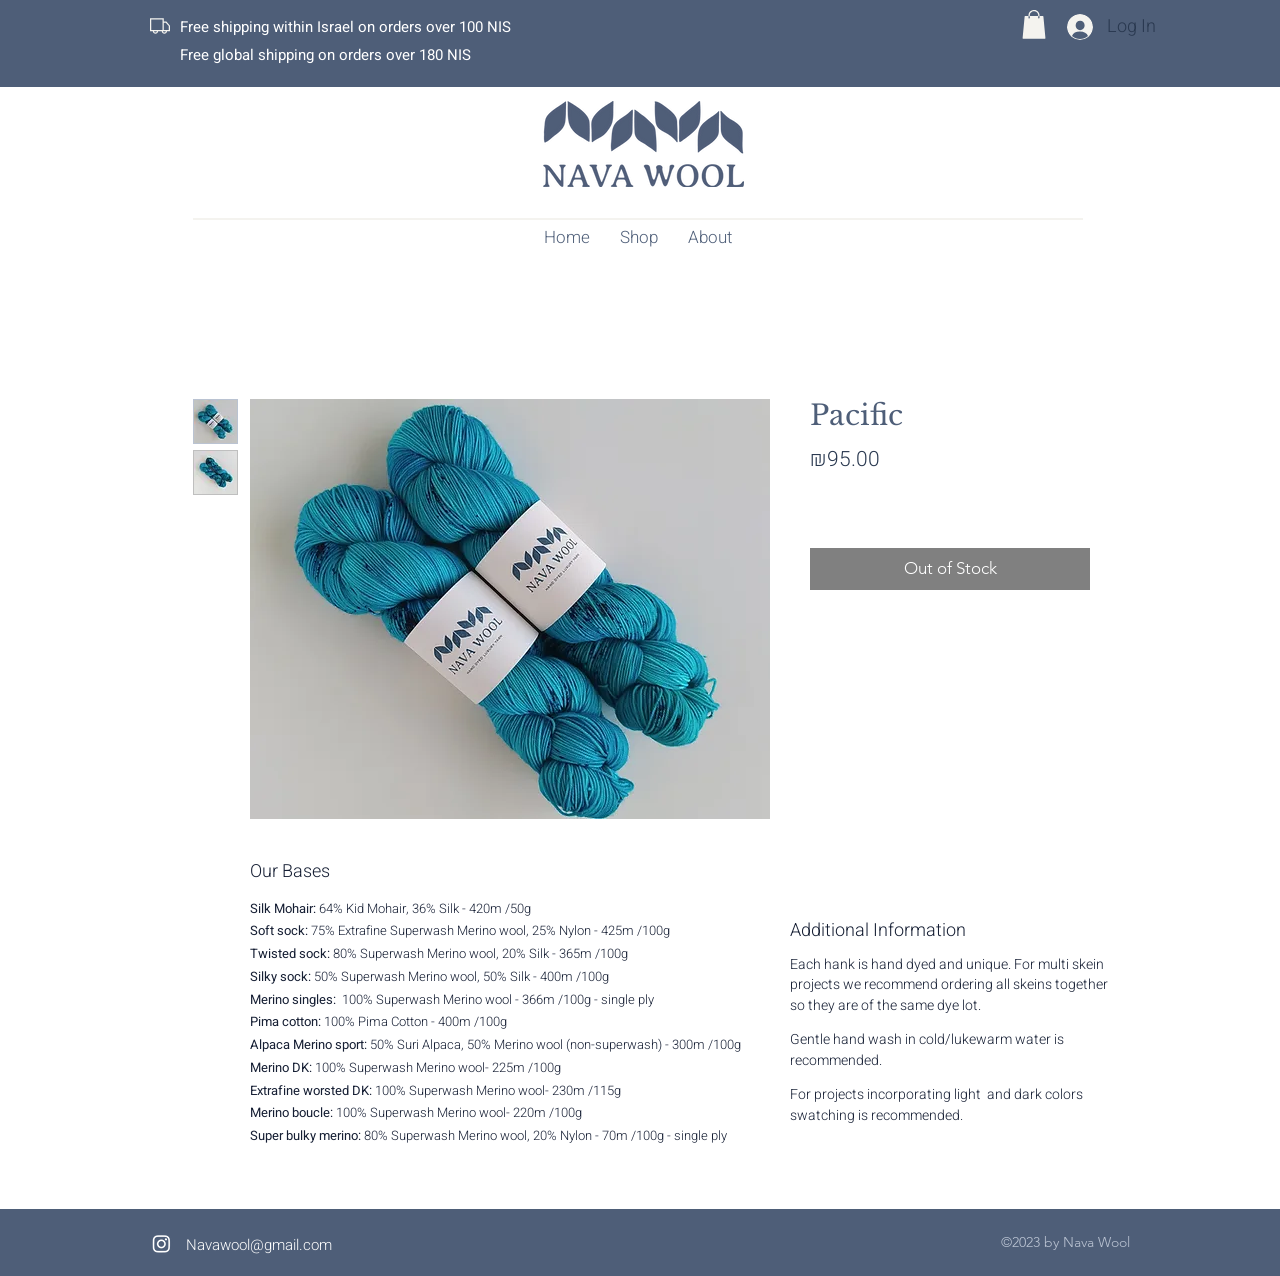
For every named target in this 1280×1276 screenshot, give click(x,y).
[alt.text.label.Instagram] (161, 1243)
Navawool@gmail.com (259, 1245)
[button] (1034, 24)
